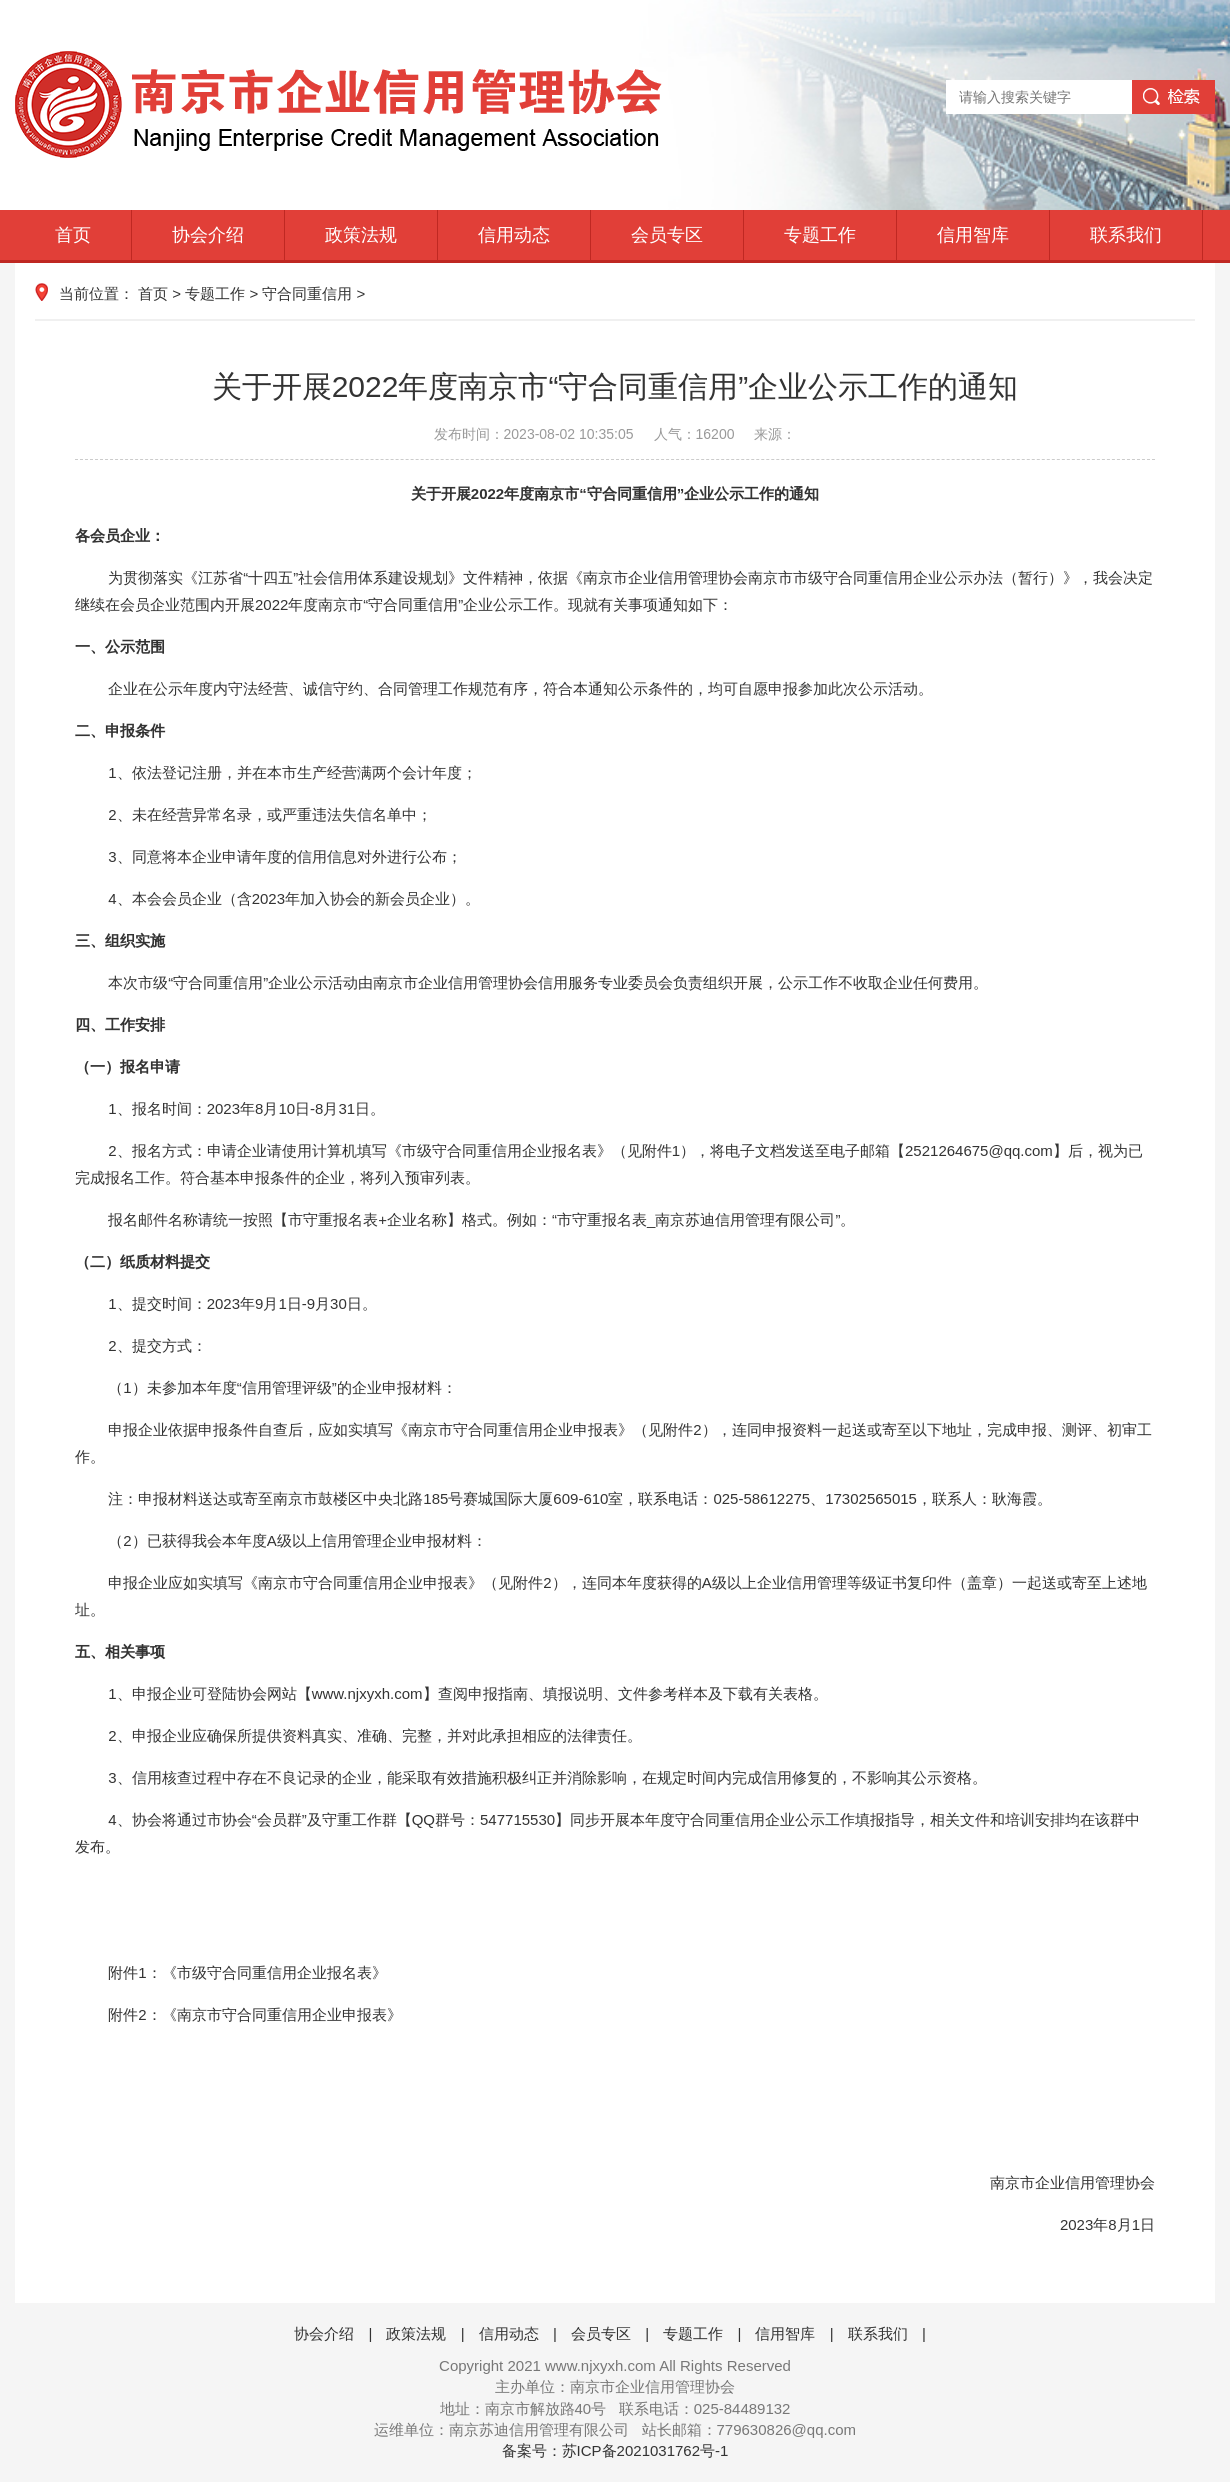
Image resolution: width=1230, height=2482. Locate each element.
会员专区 (667, 235)
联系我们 (1126, 235)
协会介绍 (208, 235)
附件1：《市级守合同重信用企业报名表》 (247, 1972)
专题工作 (820, 235)
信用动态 (514, 235)
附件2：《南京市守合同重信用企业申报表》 (254, 2014)
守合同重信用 (307, 293)
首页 (73, 235)
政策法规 (361, 235)
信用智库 (973, 235)
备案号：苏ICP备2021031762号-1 (615, 2450)
